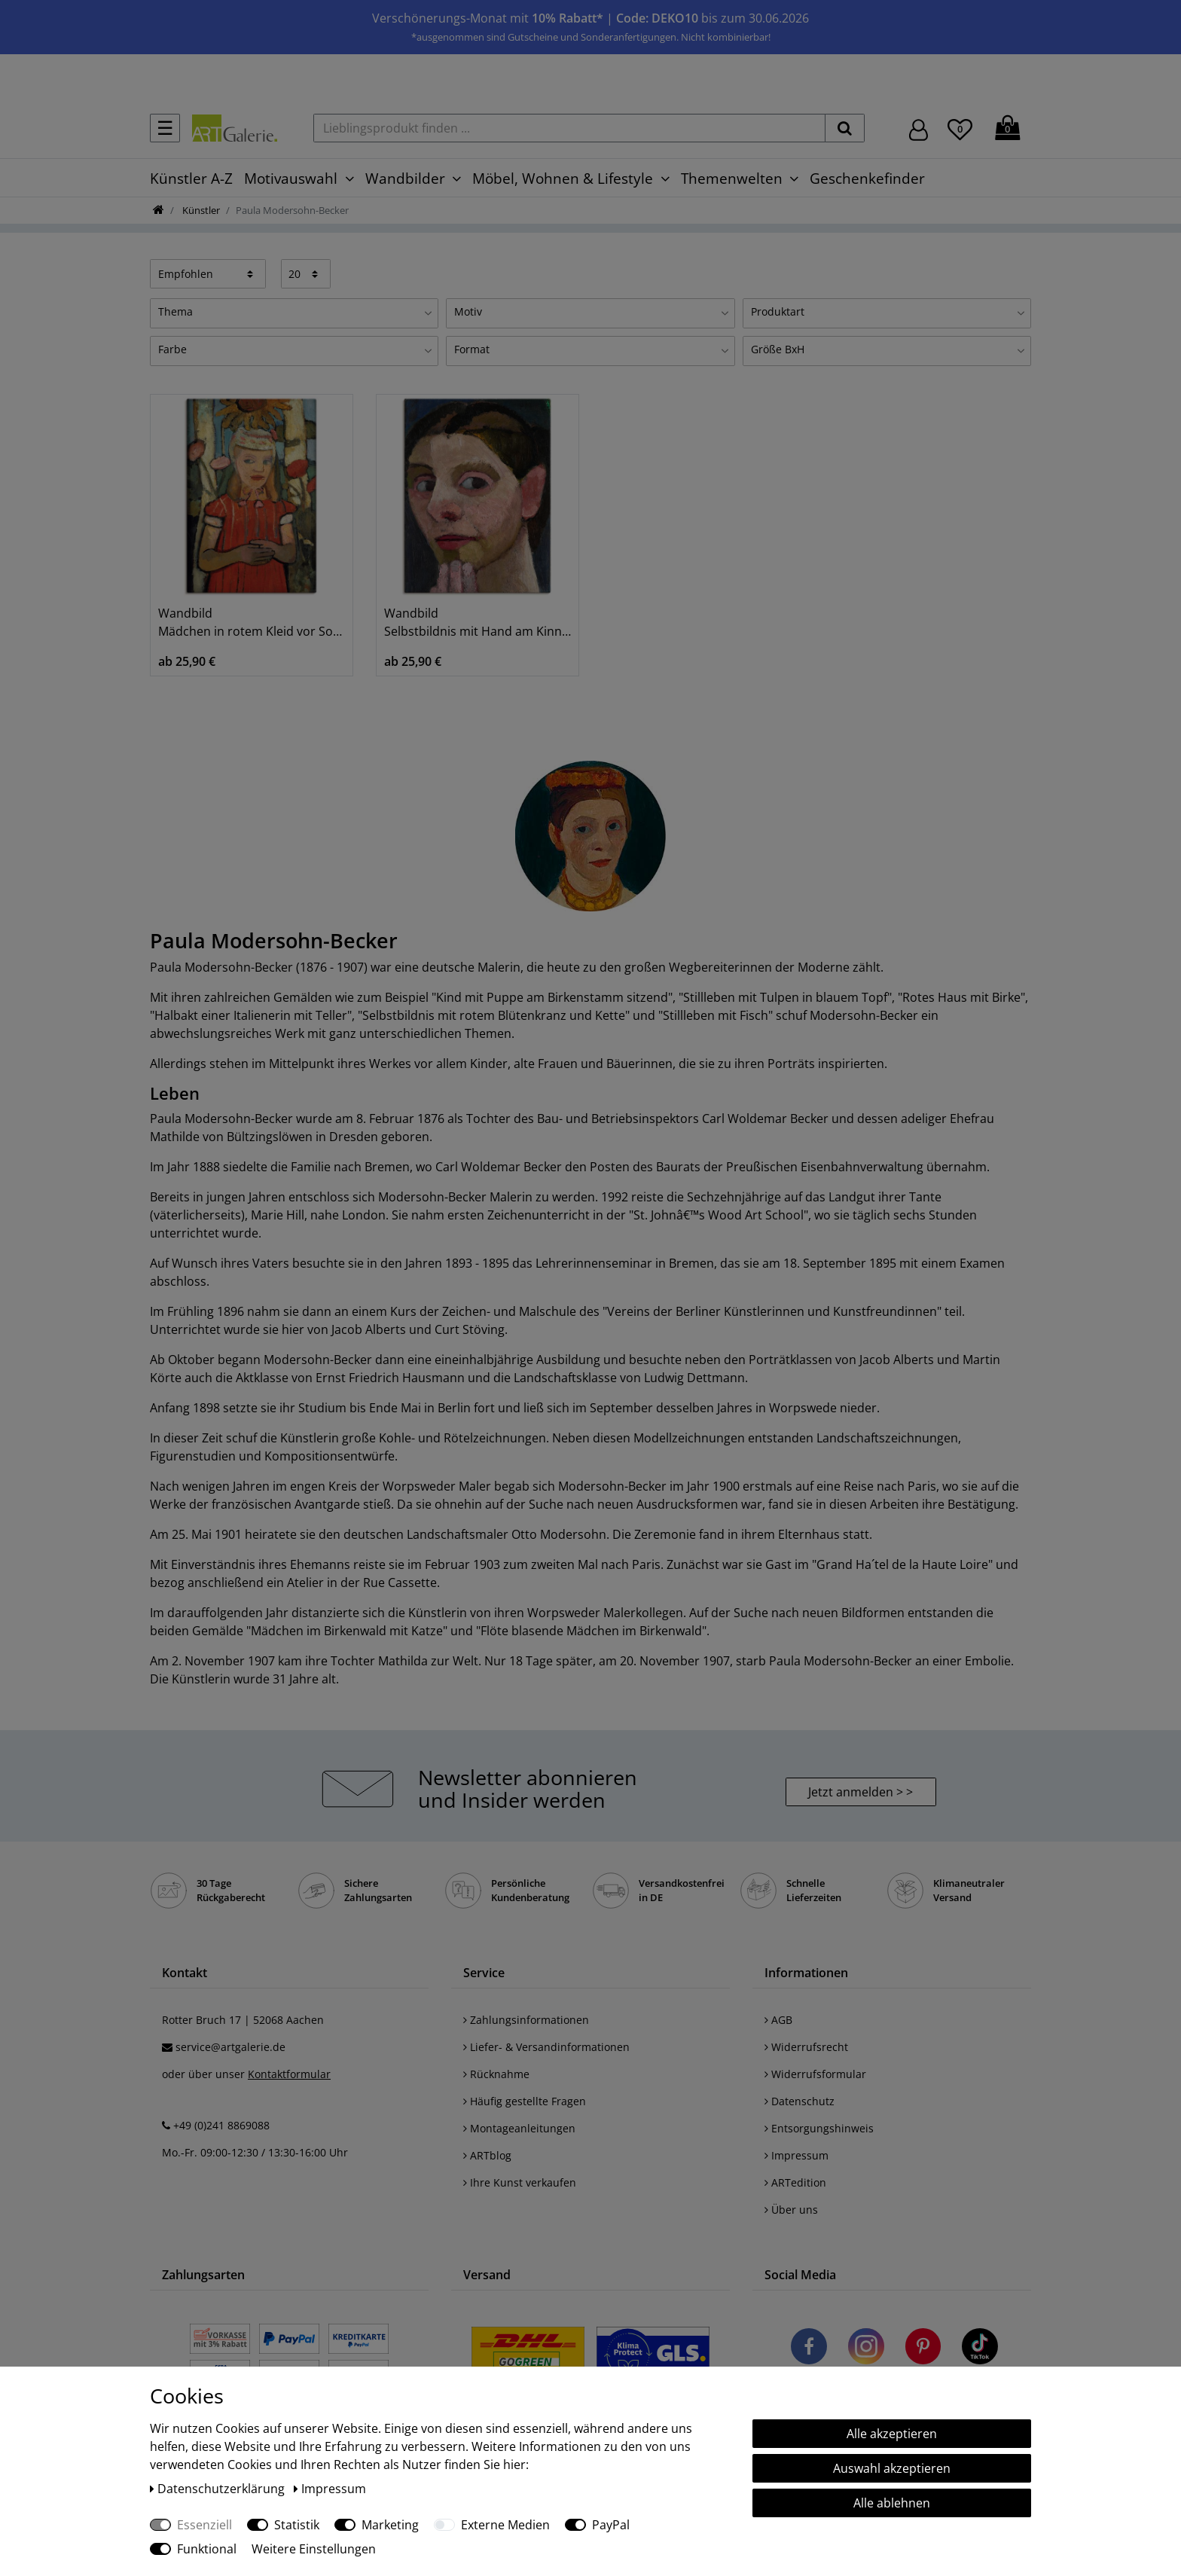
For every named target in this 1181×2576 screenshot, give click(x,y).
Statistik (296, 2524)
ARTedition (795, 2182)
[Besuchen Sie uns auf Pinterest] (923, 2348)
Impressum (796, 2155)
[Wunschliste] (960, 127)
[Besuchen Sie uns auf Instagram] (866, 2348)
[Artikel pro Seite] (306, 273)
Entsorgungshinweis (819, 2128)
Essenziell (204, 2524)
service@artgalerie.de (230, 2047)
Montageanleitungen (519, 2128)
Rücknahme (496, 2074)
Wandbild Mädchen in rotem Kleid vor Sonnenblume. (251, 622)
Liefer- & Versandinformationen (546, 2047)
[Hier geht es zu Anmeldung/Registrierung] (918, 128)
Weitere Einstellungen (314, 2549)
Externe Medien (505, 2524)
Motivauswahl (290, 178)
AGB (778, 2020)
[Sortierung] (208, 273)
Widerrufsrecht (806, 2047)
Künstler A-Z (191, 178)
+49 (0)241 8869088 (221, 2125)
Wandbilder (405, 178)
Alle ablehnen (891, 2503)
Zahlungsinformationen (526, 2020)
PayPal (611, 2524)
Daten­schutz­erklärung (219, 2488)
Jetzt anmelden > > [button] (860, 1792)
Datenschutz (799, 2101)
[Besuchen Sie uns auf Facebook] (809, 2348)
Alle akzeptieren (892, 2433)
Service (484, 1972)
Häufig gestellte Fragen (524, 2101)
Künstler (200, 210)
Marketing (390, 2524)
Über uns (791, 2209)
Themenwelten (732, 178)
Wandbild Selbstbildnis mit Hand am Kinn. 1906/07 (477, 622)
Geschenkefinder (867, 178)
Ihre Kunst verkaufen (519, 2182)
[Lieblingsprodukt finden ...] (569, 128)
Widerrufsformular (815, 2074)
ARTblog (487, 2155)
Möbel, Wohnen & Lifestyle (562, 178)
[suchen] (845, 128)
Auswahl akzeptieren (892, 2468)
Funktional (207, 2549)
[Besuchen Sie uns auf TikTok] (980, 2348)
